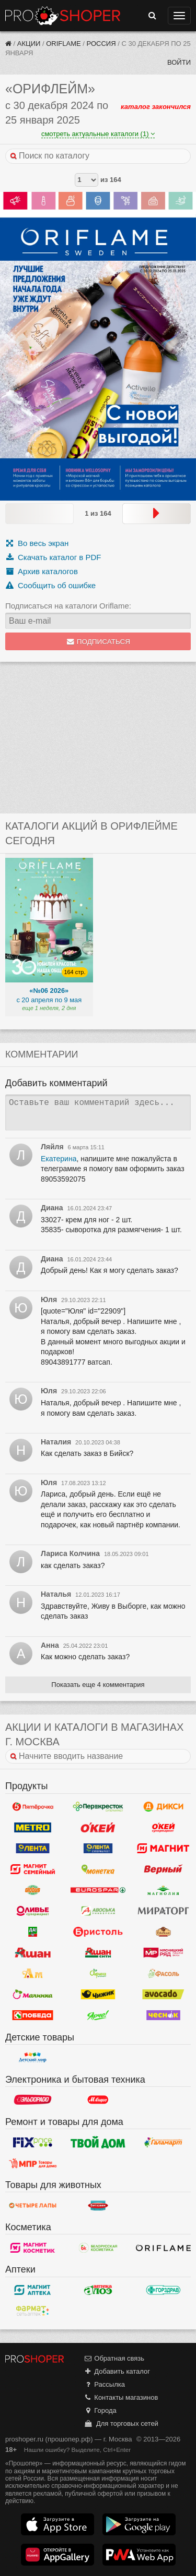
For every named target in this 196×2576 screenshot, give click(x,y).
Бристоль (98, 1932)
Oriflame (63, 43)
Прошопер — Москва (62, 15)
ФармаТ (32, 2311)
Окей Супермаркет (163, 1827)
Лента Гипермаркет (32, 1848)
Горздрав (163, 2290)
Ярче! (98, 2015)
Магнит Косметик (32, 2247)
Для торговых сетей (121, 2423)
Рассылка (104, 2384)
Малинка (32, 1994)
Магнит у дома (163, 1848)
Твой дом (98, 2142)
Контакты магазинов (121, 2397)
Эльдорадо (32, 2099)
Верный (163, 1869)
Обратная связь (114, 2358)
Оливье (32, 1911)
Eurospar (98, 1890)
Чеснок (163, 2015)
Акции (29, 43)
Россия (101, 43)
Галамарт (163, 2142)
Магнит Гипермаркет (32, 1869)
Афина (98, 1973)
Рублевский (163, 1932)
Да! (32, 1932)
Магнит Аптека (32, 2290)
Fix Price (32, 2142)
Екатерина (58, 1159)
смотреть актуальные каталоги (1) (98, 134)
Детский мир (32, 2057)
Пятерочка (32, 1806)
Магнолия (163, 1890)
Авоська (98, 1911)
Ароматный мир (32, 1973)
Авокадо (163, 1994)
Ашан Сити (98, 1952)
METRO (32, 1827)
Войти (179, 62)
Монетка (98, 1869)
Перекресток (98, 1806)
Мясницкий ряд (163, 1952)
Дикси (163, 1806)
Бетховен (98, 2205)
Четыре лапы (32, 2205)
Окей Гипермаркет (98, 1827)
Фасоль (163, 1973)
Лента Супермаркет (98, 1848)
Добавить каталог (117, 2371)
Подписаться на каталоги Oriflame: (68, 605)
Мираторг (163, 1911)
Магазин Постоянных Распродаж (32, 2163)
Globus (32, 1890)
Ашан (32, 1952)
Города (100, 2410)
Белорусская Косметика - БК (98, 2247)
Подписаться (98, 642)
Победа (32, 2015)
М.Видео (98, 2099)
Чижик (98, 1994)
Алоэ (98, 2290)
